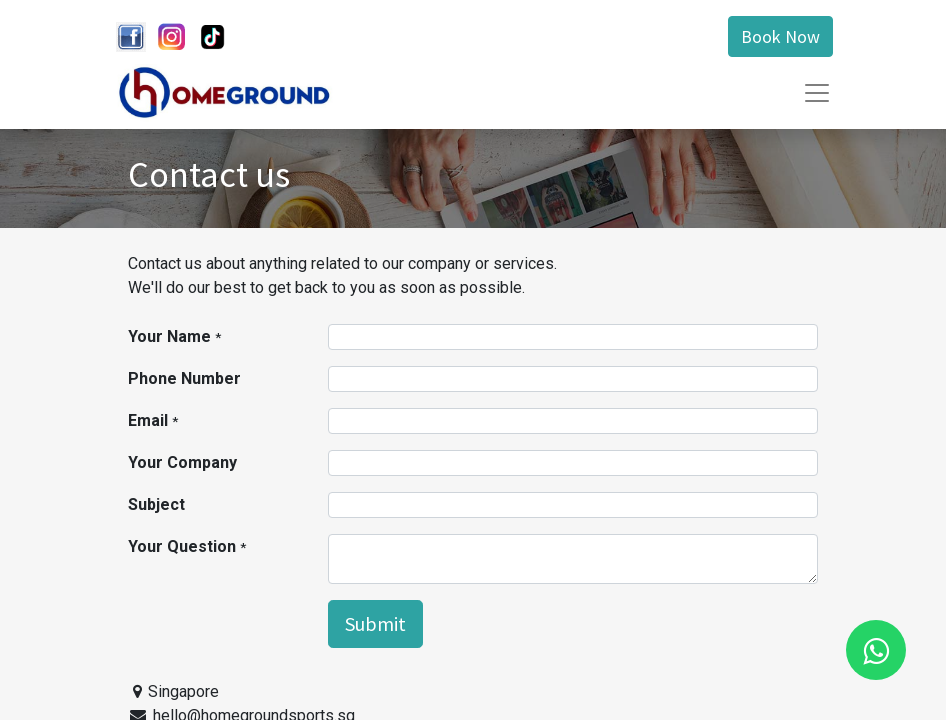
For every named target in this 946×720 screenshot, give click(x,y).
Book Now (780, 36)
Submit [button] (375, 623)
